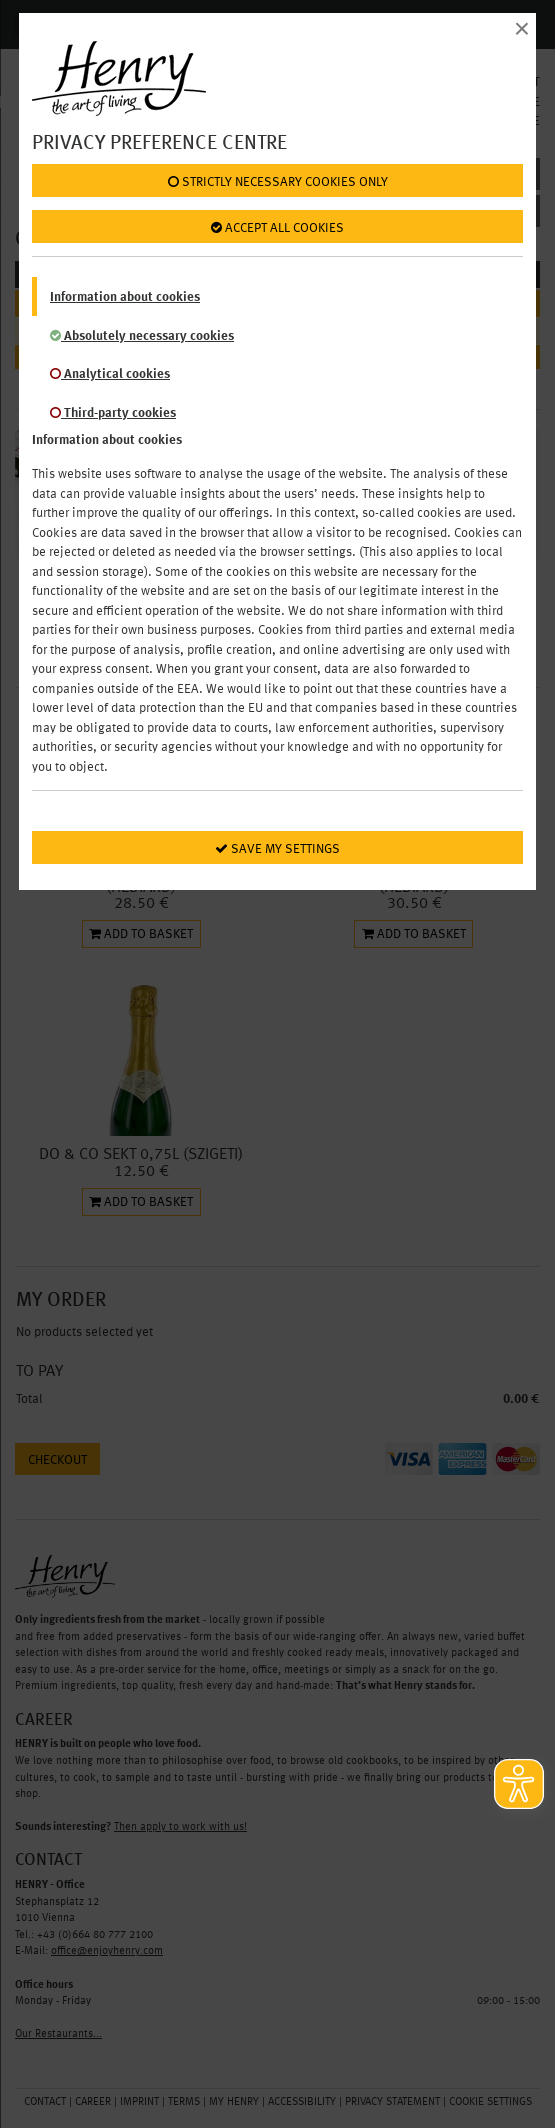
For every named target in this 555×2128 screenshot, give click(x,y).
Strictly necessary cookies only (278, 182)
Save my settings (277, 849)
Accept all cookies (277, 228)
